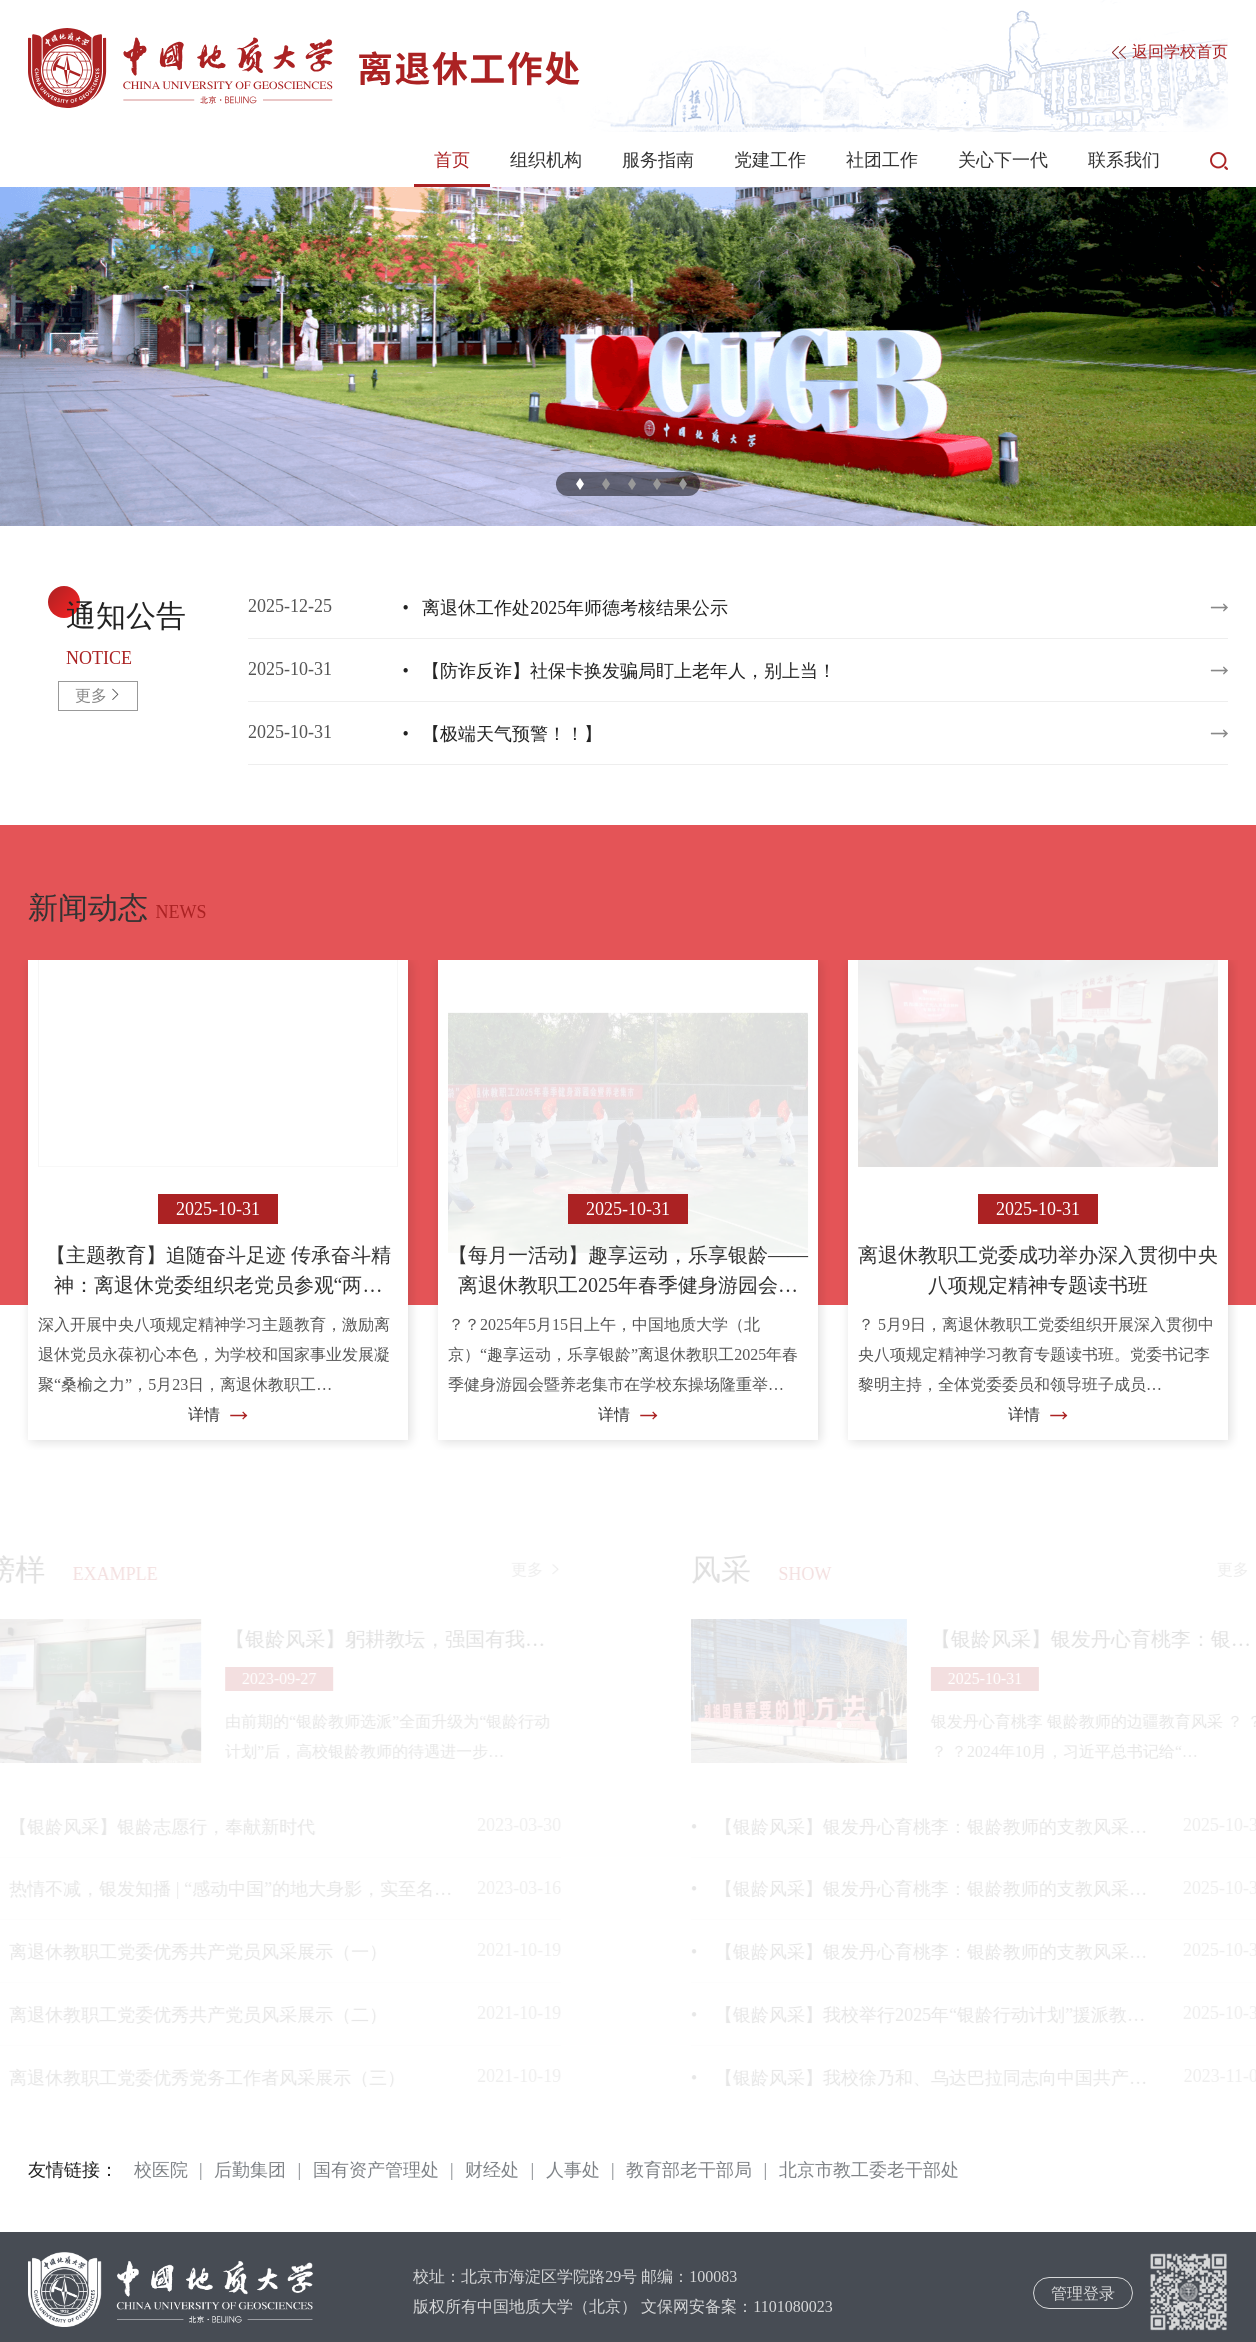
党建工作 (770, 160)
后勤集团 (250, 2170)
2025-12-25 (710, 608)
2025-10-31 (710, 671)
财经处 (492, 2170)
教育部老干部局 (689, 2170)
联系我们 (1124, 160)
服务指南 (658, 160)
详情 (218, 1414)
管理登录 (1083, 2293)
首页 (452, 160)
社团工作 (882, 160)
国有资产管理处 (376, 2170)
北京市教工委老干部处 (869, 2170)
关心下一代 (1003, 160)
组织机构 (546, 160)
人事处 (573, 2170)
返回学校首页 (1170, 52)
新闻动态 (88, 907)
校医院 (161, 2170)
